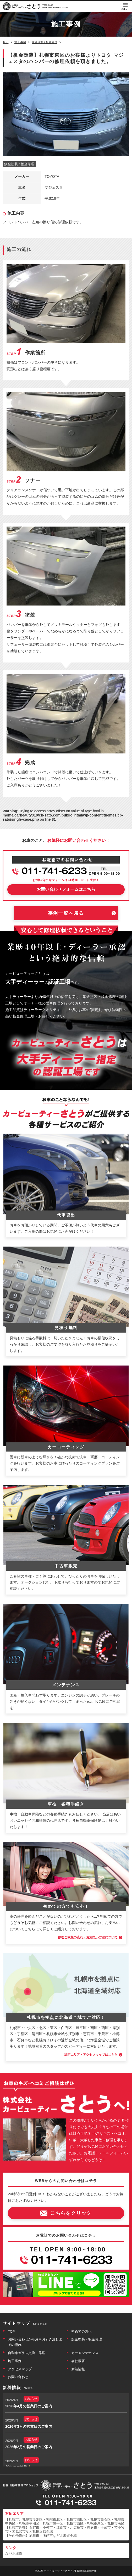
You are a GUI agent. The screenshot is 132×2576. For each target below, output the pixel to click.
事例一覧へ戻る (66, 913)
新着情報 (78, 2369)
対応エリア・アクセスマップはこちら (91, 2055)
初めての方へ (81, 2331)
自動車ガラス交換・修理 (26, 2353)
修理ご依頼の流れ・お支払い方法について (88, 1937)
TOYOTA (52, 176)
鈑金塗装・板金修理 (86, 2339)
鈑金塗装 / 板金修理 (19, 164)
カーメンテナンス (84, 2353)
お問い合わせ (18, 2377)
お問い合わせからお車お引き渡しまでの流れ (35, 2342)
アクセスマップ (20, 2369)
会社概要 (78, 2361)
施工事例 (14, 2361)
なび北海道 (13, 2554)
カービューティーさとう (58, 2570)
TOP (11, 2331)
